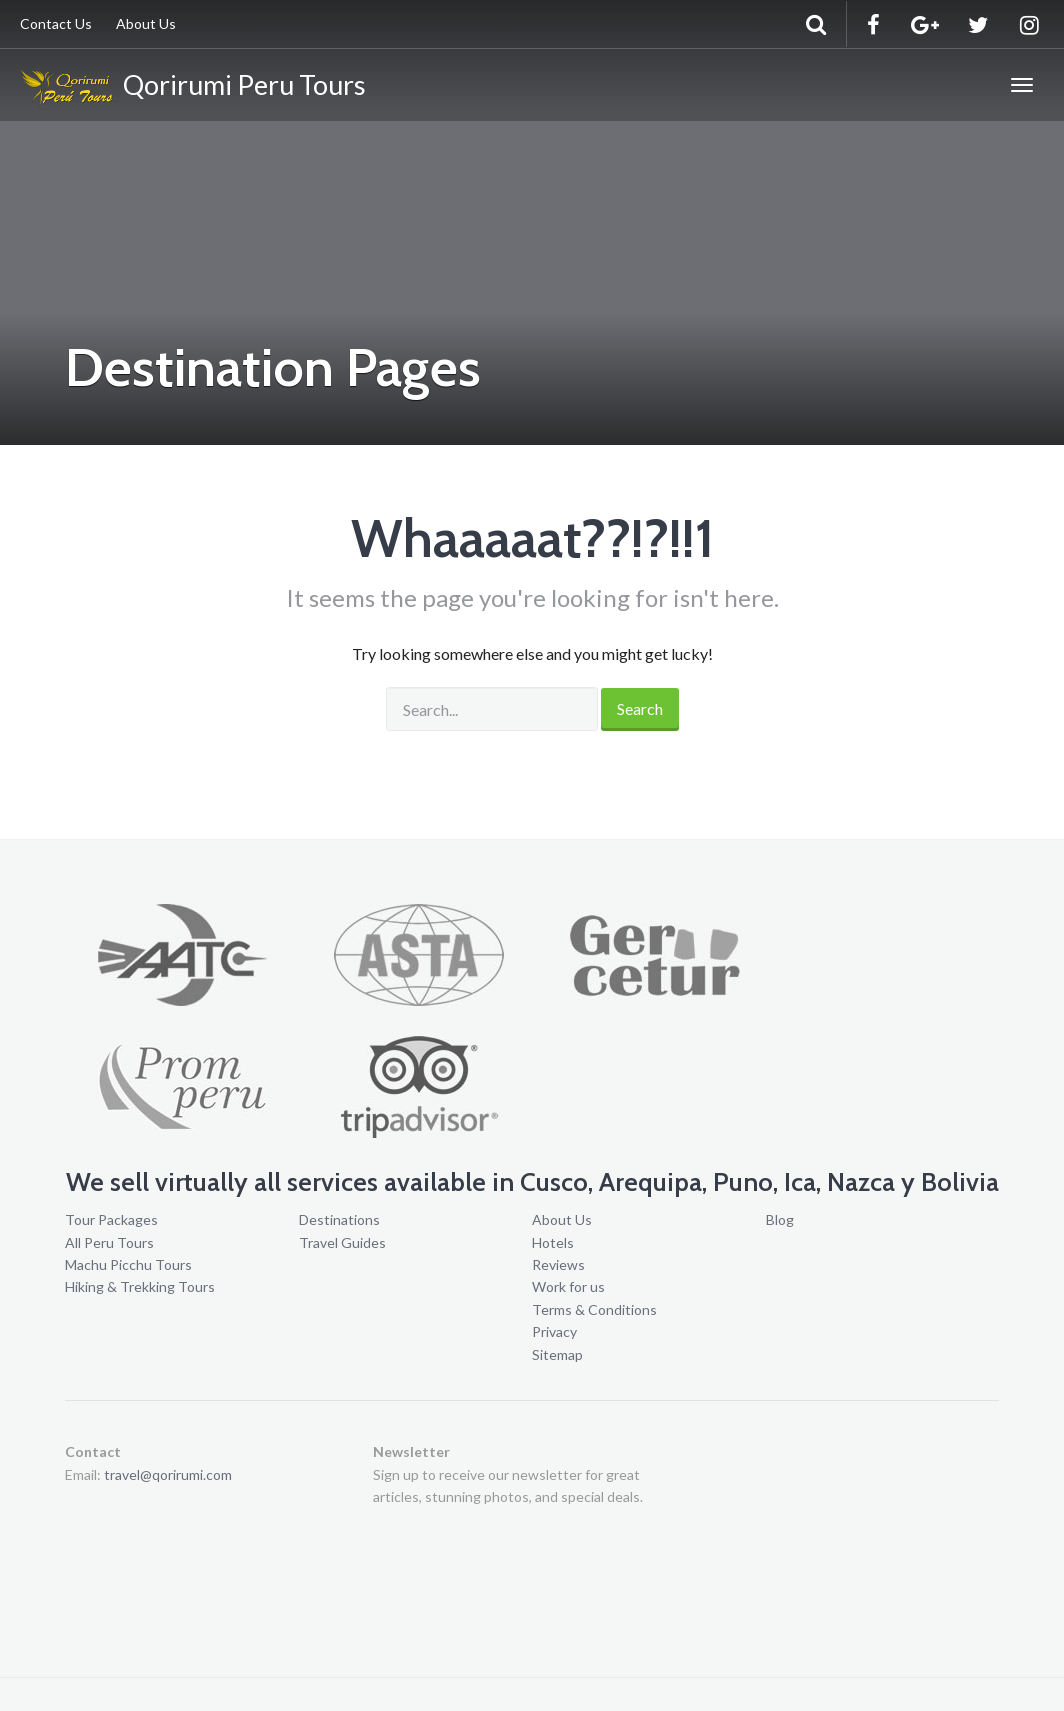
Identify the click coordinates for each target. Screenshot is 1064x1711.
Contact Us (56, 23)
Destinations (339, 1219)
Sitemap (557, 1354)
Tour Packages (111, 1219)
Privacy (554, 1331)
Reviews (558, 1264)
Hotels (553, 1242)
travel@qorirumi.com (168, 1474)
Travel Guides (342, 1242)
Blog (780, 1219)
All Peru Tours (109, 1242)
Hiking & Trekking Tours (140, 1286)
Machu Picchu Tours (128, 1264)
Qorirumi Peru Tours (193, 88)
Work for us (568, 1286)
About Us (146, 23)
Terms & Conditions (594, 1309)
